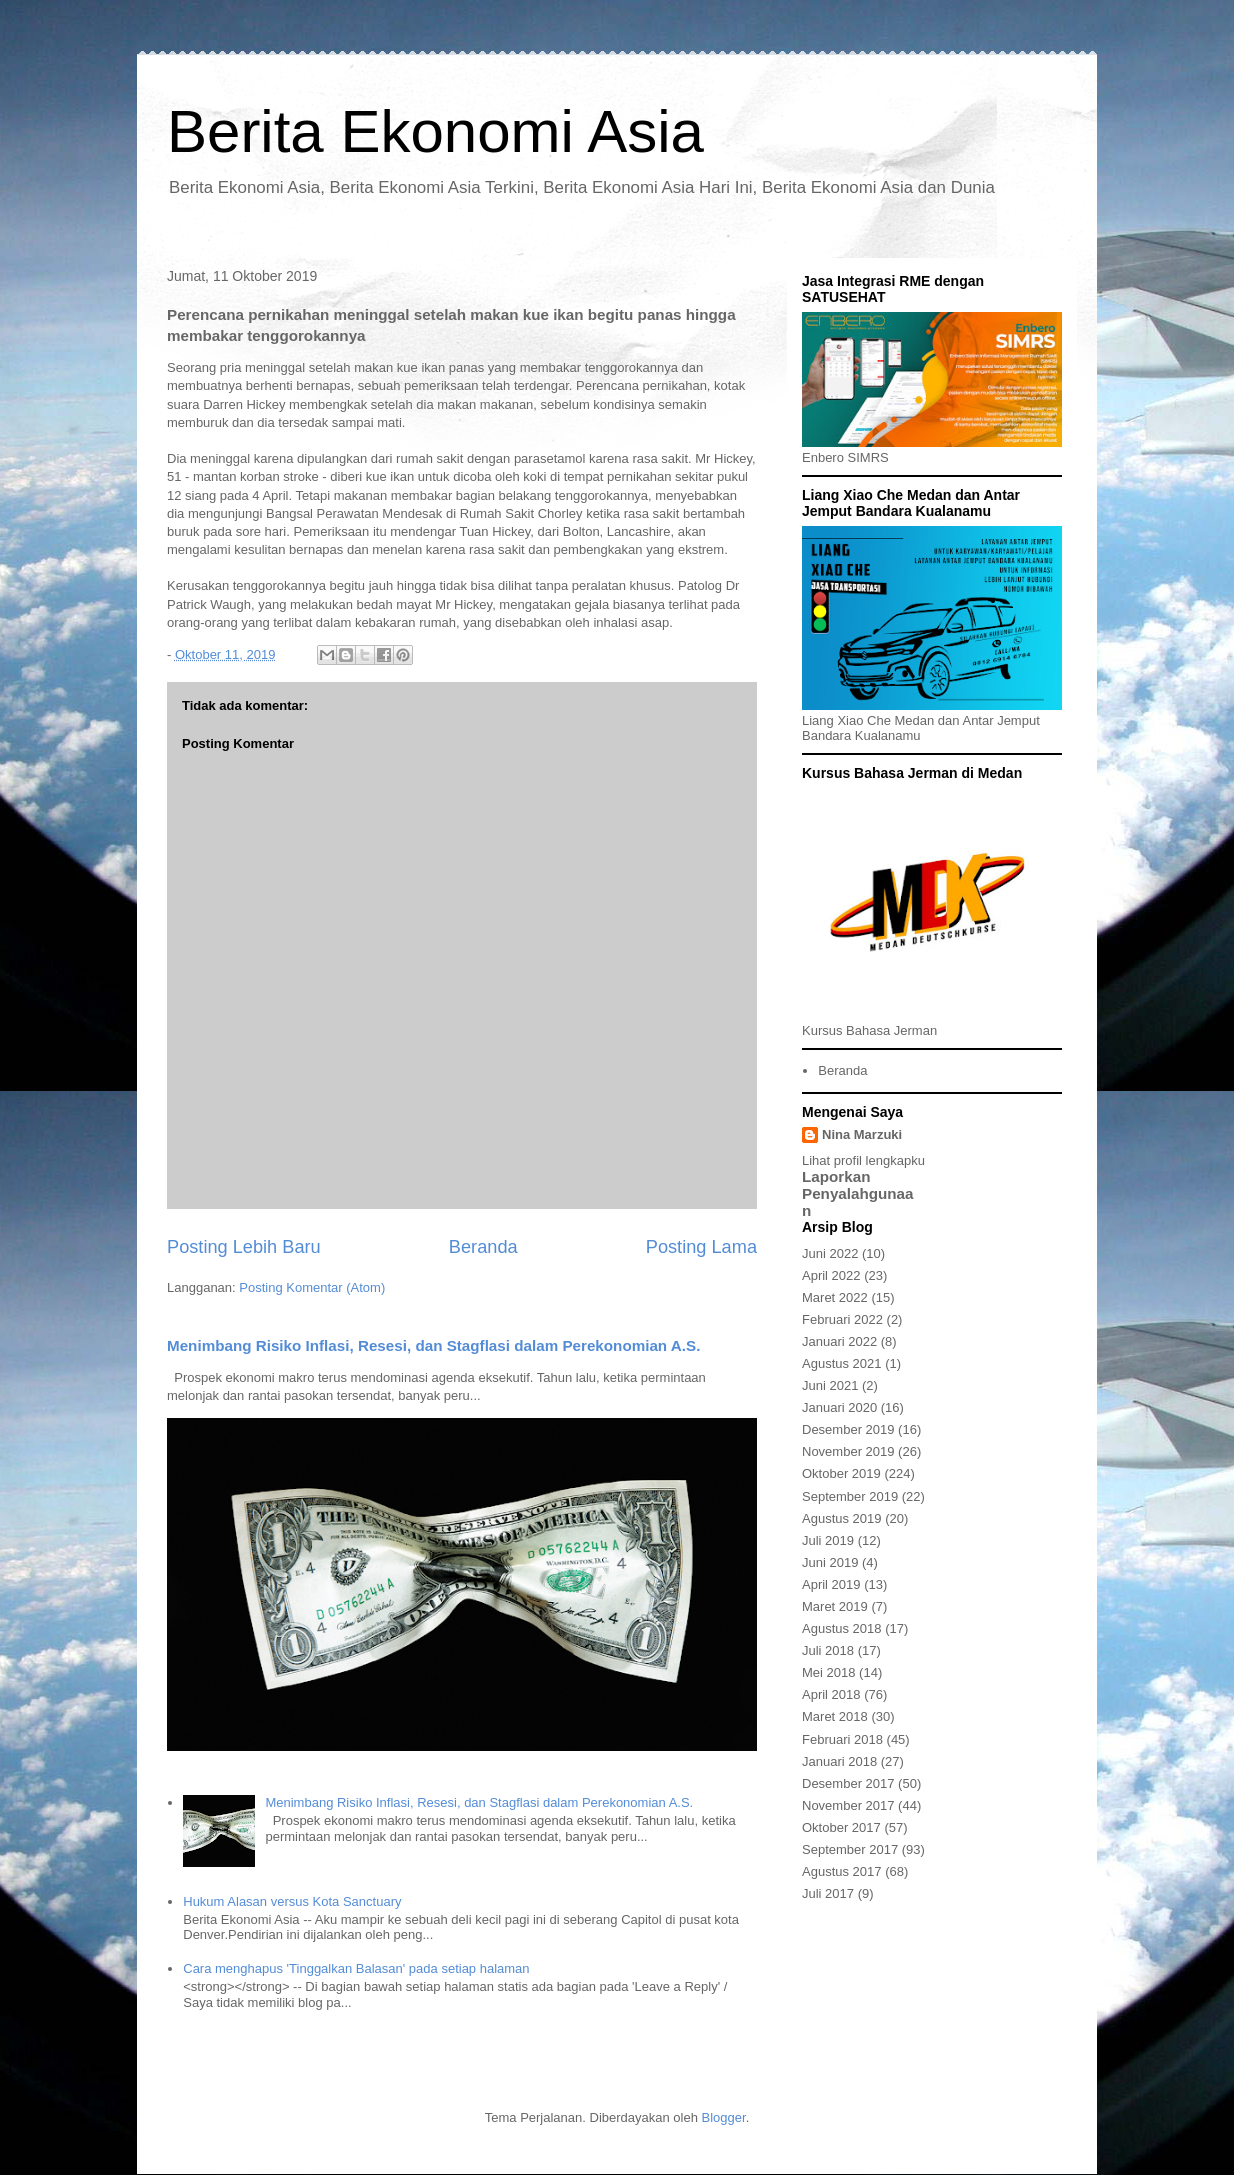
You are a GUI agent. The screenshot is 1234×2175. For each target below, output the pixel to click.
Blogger (724, 2117)
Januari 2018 (839, 1761)
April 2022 (831, 1275)
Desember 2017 (848, 1783)
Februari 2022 (842, 1319)
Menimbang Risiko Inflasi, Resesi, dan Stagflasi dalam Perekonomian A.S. (433, 1345)
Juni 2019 (830, 1562)
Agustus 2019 (842, 1518)
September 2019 (850, 1496)
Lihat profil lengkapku (863, 1160)
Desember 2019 (848, 1429)
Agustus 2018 (842, 1628)
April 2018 (831, 1694)
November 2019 (848, 1451)
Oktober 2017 (841, 1827)
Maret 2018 (835, 1716)
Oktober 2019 (841, 1473)
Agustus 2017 (842, 1871)
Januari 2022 (839, 1341)
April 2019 (831, 1584)
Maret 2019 (835, 1606)
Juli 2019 (828, 1540)
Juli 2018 (828, 1650)
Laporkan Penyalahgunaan (858, 1193)
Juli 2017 (828, 1893)
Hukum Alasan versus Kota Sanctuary (292, 1901)
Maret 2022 (835, 1297)
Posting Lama (701, 1247)
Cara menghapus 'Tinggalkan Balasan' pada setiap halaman (356, 1968)
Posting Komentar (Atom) (312, 1287)
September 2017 (850, 1849)
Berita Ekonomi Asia (435, 131)
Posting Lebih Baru (244, 1247)
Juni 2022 (830, 1253)
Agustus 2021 (842, 1363)
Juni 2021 (830, 1385)
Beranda (483, 1247)
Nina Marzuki (862, 1134)
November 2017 (848, 1805)
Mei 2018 (828, 1672)
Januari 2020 (839, 1407)
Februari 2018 (842, 1739)
